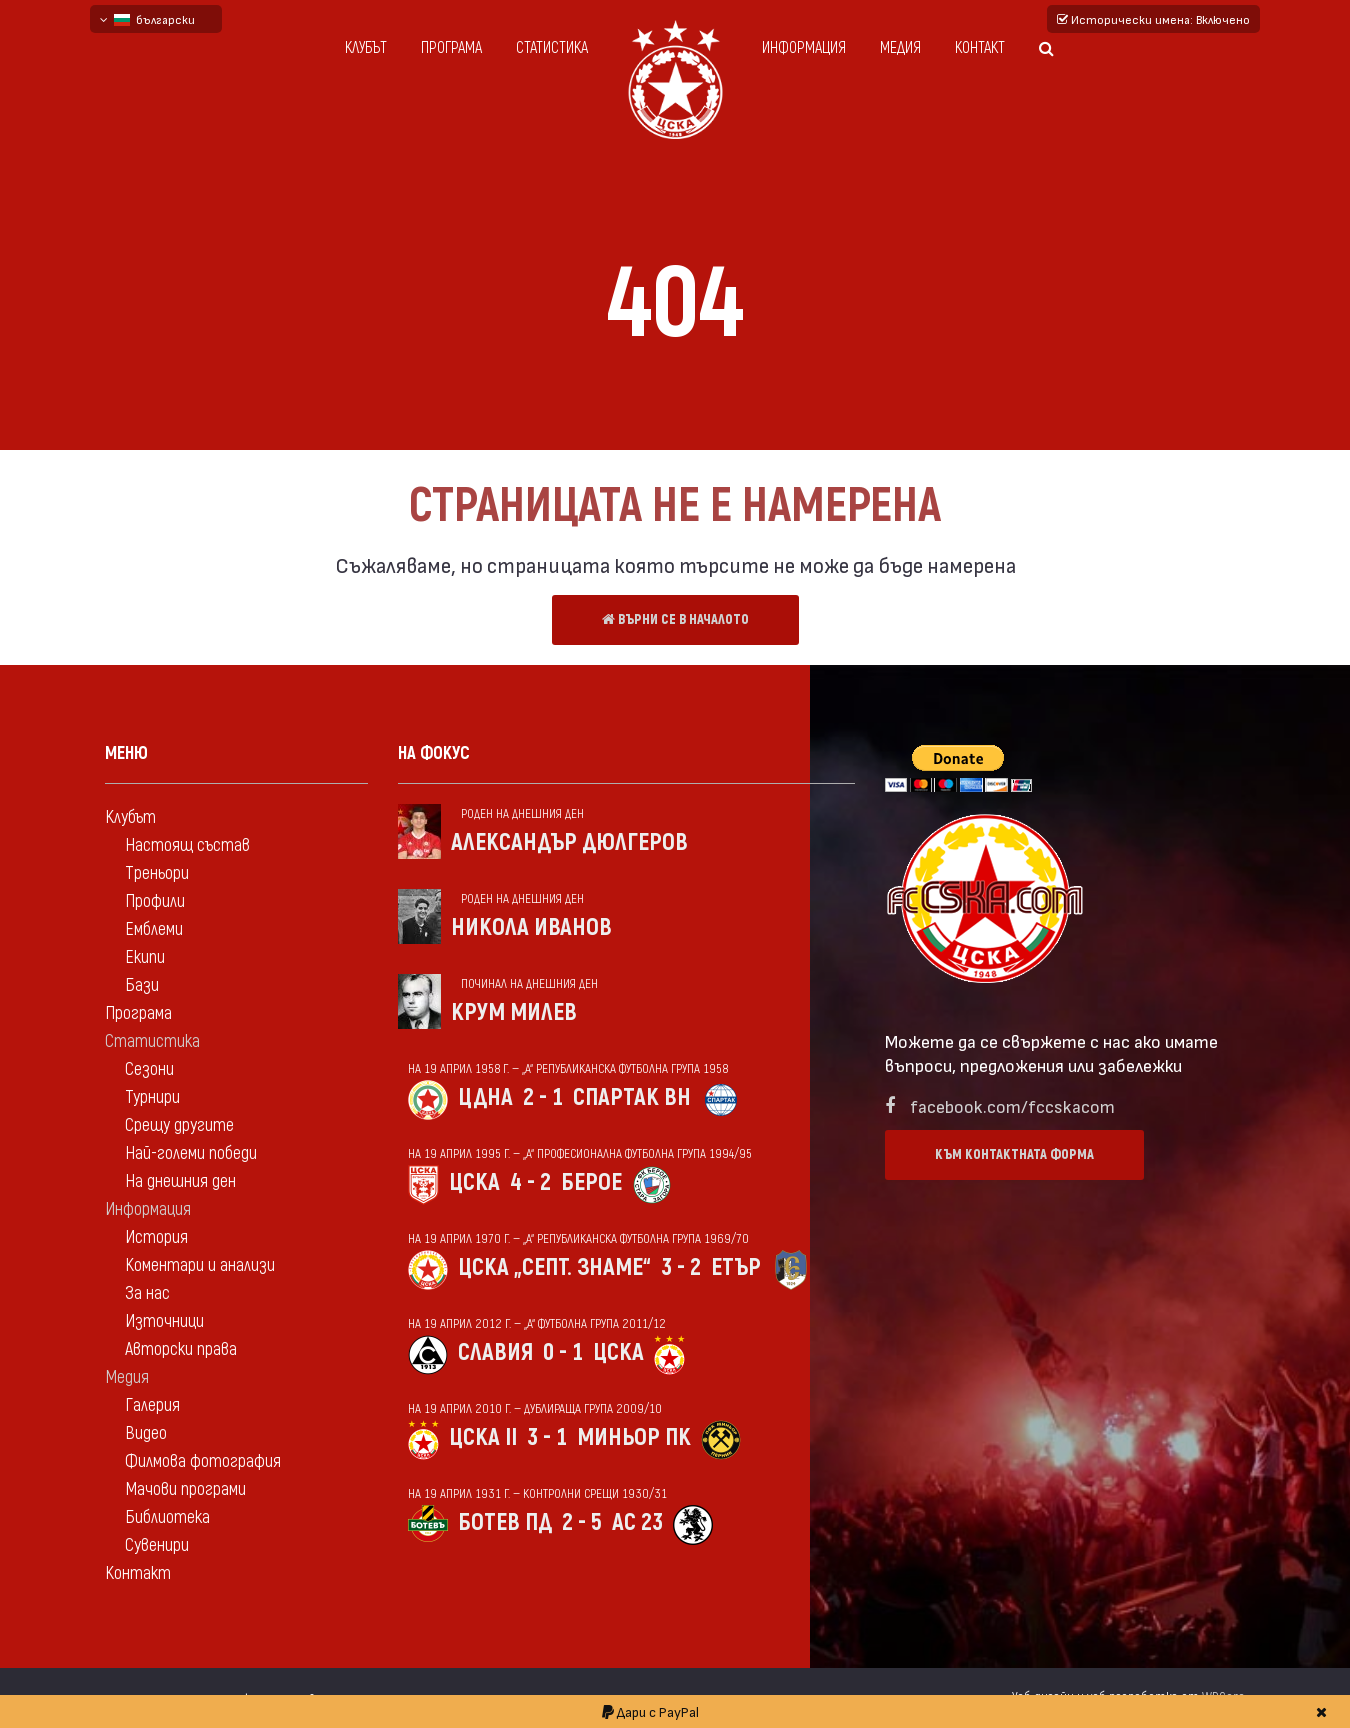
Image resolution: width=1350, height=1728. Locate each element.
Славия (495, 1352)
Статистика (552, 48)
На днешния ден (180, 1181)
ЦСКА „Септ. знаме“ (554, 1267)
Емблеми (154, 929)
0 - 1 (563, 1352)
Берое (591, 1182)
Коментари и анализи (200, 1265)
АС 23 (637, 1522)
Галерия (152, 1405)
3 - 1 (547, 1437)
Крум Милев (514, 1012)
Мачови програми (185, 1489)
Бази (142, 985)
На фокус (434, 753)
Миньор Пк (634, 1437)
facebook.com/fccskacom (1012, 1105)
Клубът (366, 48)
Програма (451, 48)
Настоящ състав (187, 845)
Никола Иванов (531, 927)
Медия (900, 48)
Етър (736, 1267)
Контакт (980, 48)
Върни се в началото (675, 619)
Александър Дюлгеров (569, 842)
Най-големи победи (191, 1153)
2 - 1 (543, 1097)
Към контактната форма (1014, 1154)
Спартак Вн (632, 1097)
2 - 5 (582, 1522)
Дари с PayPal (650, 1711)
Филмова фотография (203, 1461)
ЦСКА (474, 1182)
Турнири (152, 1097)
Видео (146, 1433)
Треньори (157, 873)
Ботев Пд (505, 1522)
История (156, 1237)
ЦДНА (485, 1097)
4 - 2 (530, 1182)
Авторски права (181, 1349)
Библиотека (167, 1517)
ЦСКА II (483, 1437)
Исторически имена (1153, 19)
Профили (155, 901)
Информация (804, 48)
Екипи (145, 957)
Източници (164, 1321)
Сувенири (157, 1545)
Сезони (149, 1069)
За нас (147, 1293)
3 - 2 (681, 1267)
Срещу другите (179, 1125)
